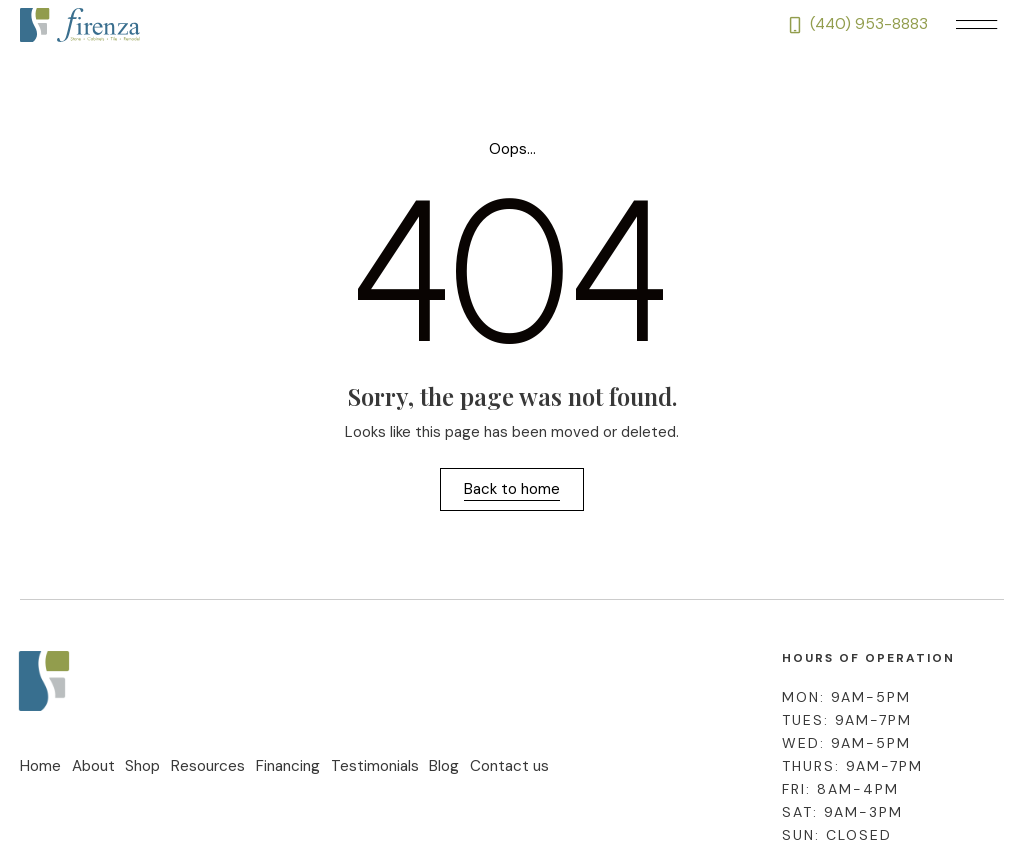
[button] (976, 25)
